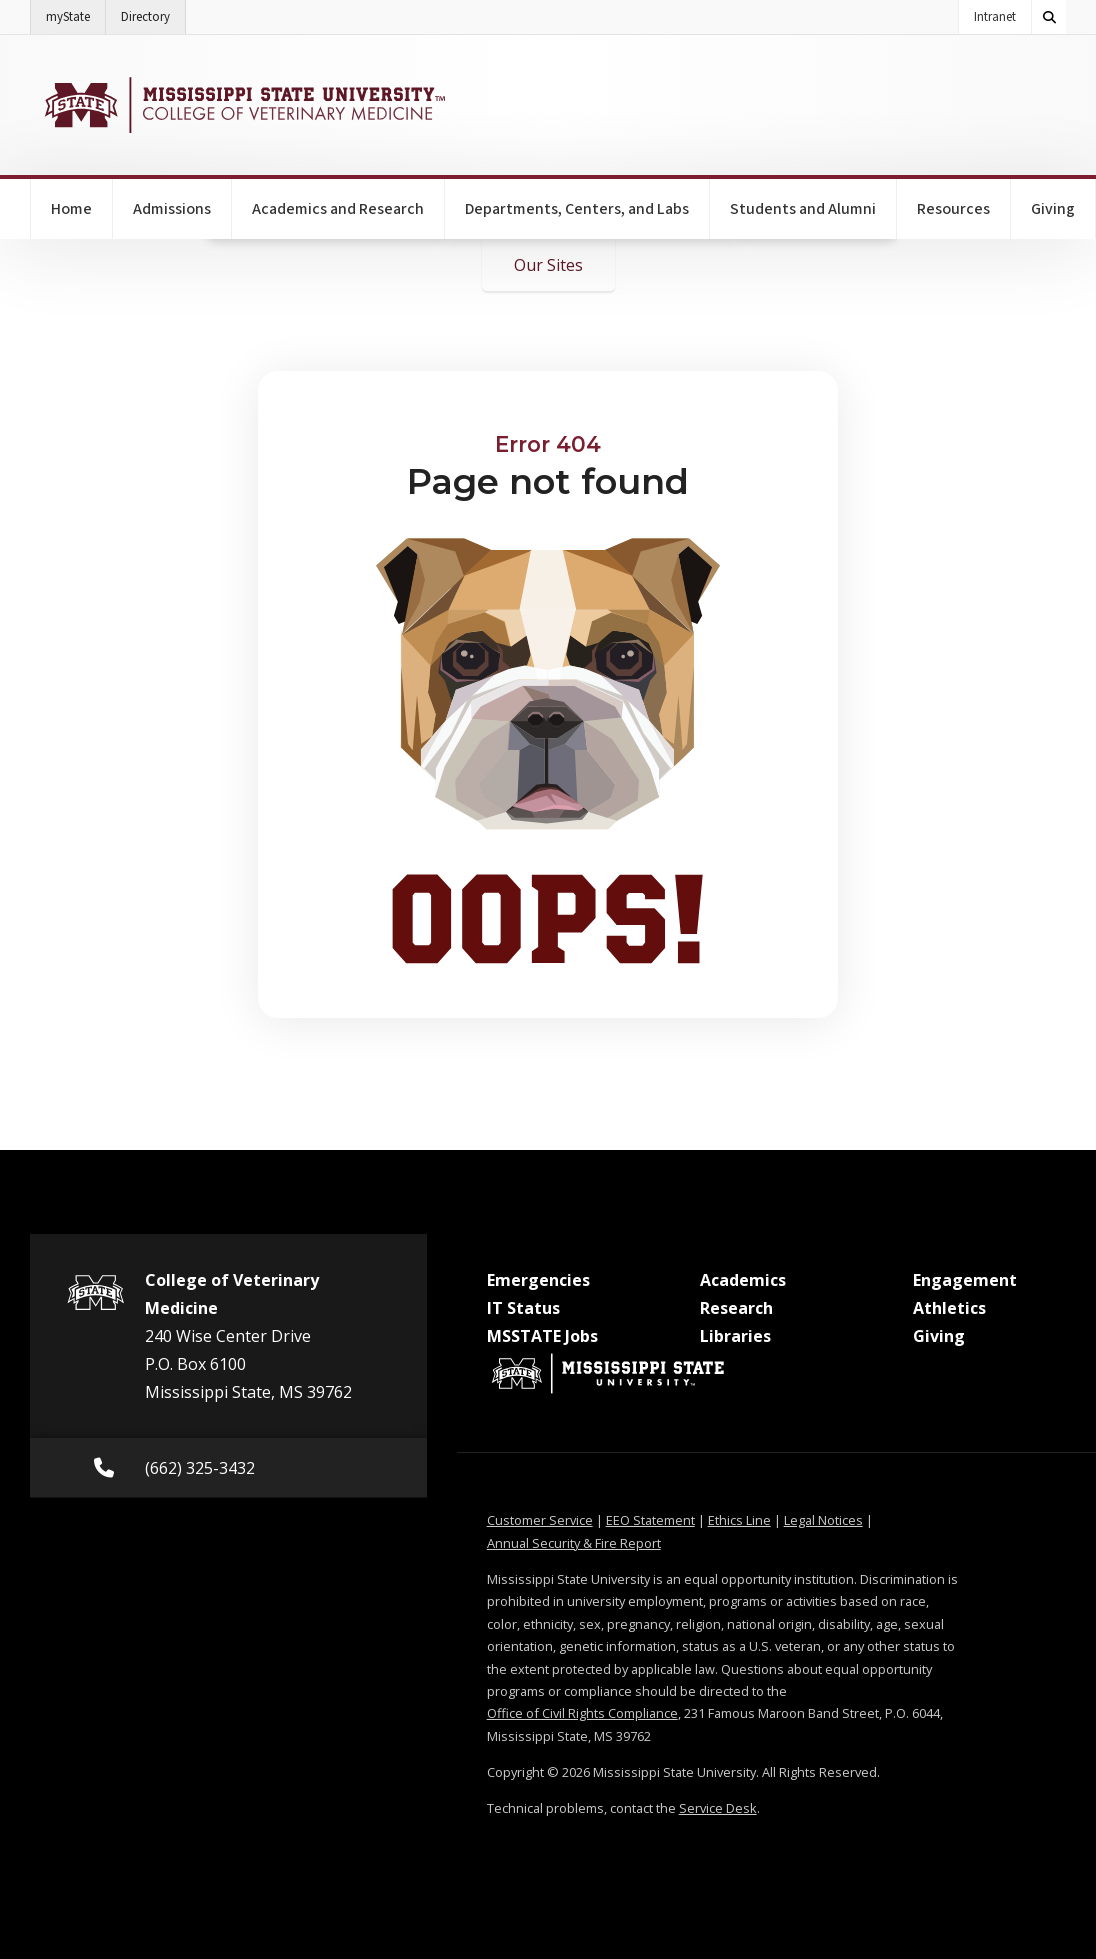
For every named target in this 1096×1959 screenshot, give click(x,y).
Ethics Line (739, 1520)
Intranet (995, 17)
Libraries (735, 1336)
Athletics (949, 1308)
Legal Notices (823, 1520)
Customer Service (540, 1520)
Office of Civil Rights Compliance (582, 1713)
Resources (953, 209)
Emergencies (538, 1280)
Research (736, 1308)
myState (76, 13)
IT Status (523, 1308)
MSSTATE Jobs (542, 1336)
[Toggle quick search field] (1049, 17)
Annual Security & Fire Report (574, 1543)
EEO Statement (650, 1520)
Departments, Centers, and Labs (577, 209)
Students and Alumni (803, 209)
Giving (1053, 209)
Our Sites (548, 265)
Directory (153, 13)
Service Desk (718, 1808)
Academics (743, 1280)
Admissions (172, 209)
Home (71, 209)
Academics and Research (338, 209)
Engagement (965, 1280)
